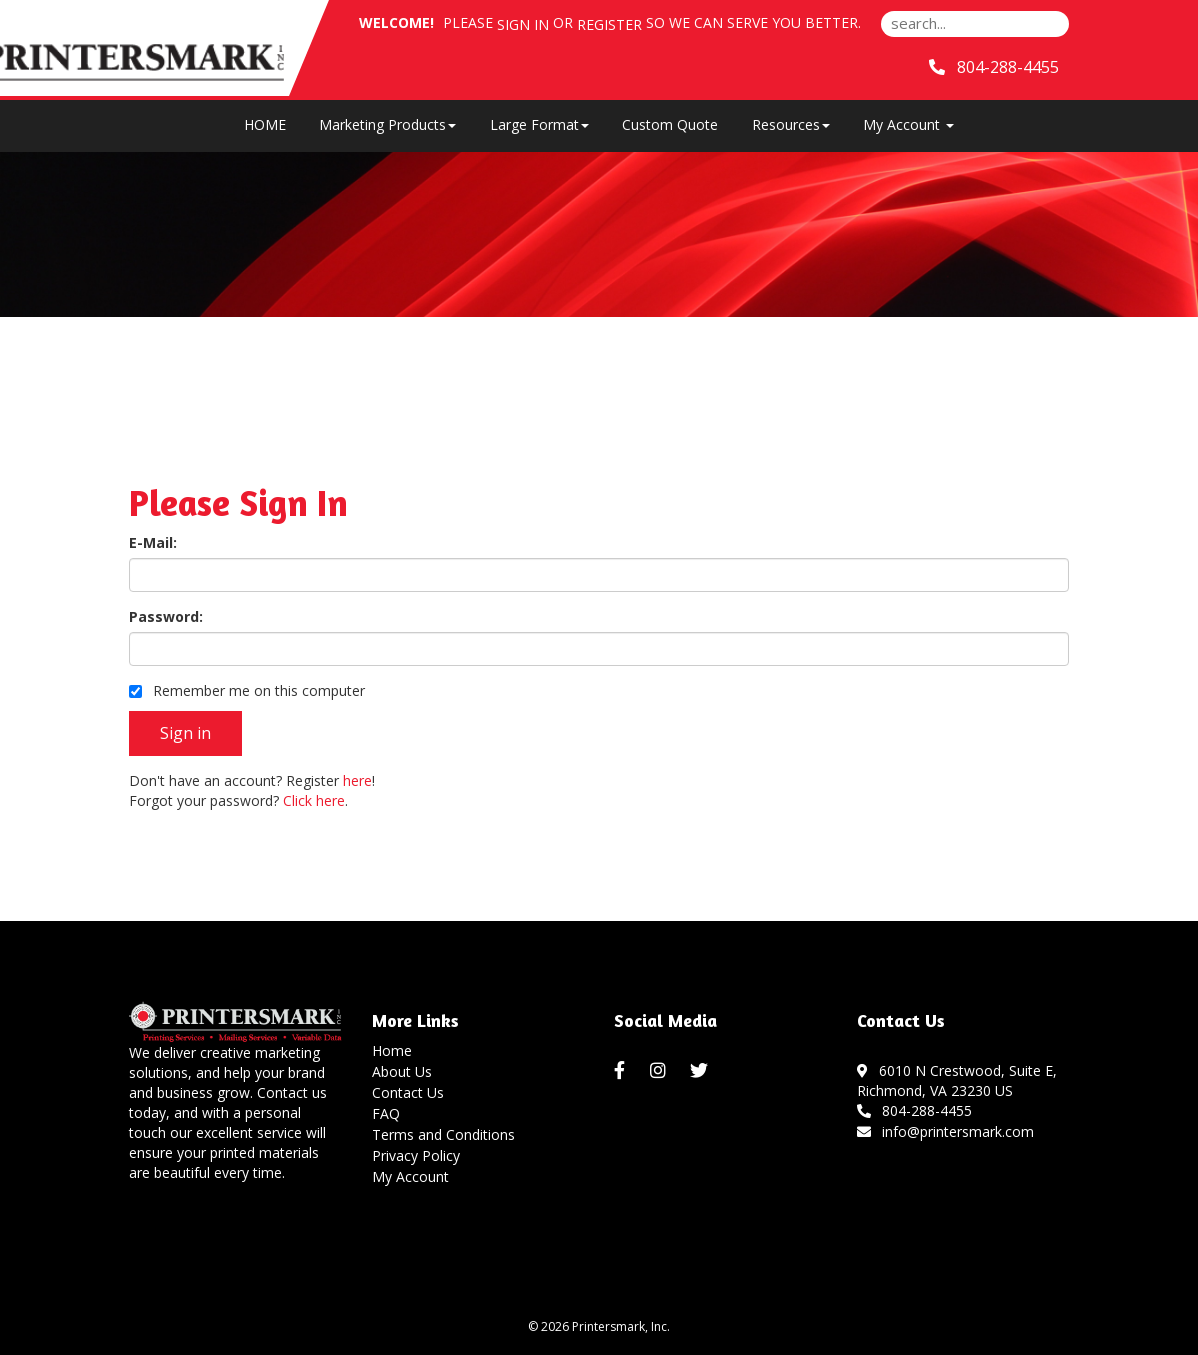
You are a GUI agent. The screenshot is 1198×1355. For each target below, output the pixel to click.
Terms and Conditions (443, 1134)
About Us (402, 1071)
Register (609, 24)
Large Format (539, 124)
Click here (314, 800)
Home (392, 1050)
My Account (410, 1176)
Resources (791, 124)
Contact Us (408, 1092)
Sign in (523, 24)
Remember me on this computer (247, 690)
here (357, 780)
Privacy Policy (416, 1155)
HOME (265, 124)
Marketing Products (387, 124)
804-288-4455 (915, 1110)
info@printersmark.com (946, 1131)
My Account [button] (908, 124)
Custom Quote (670, 124)
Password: (166, 616)
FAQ (386, 1113)
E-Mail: (153, 542)
